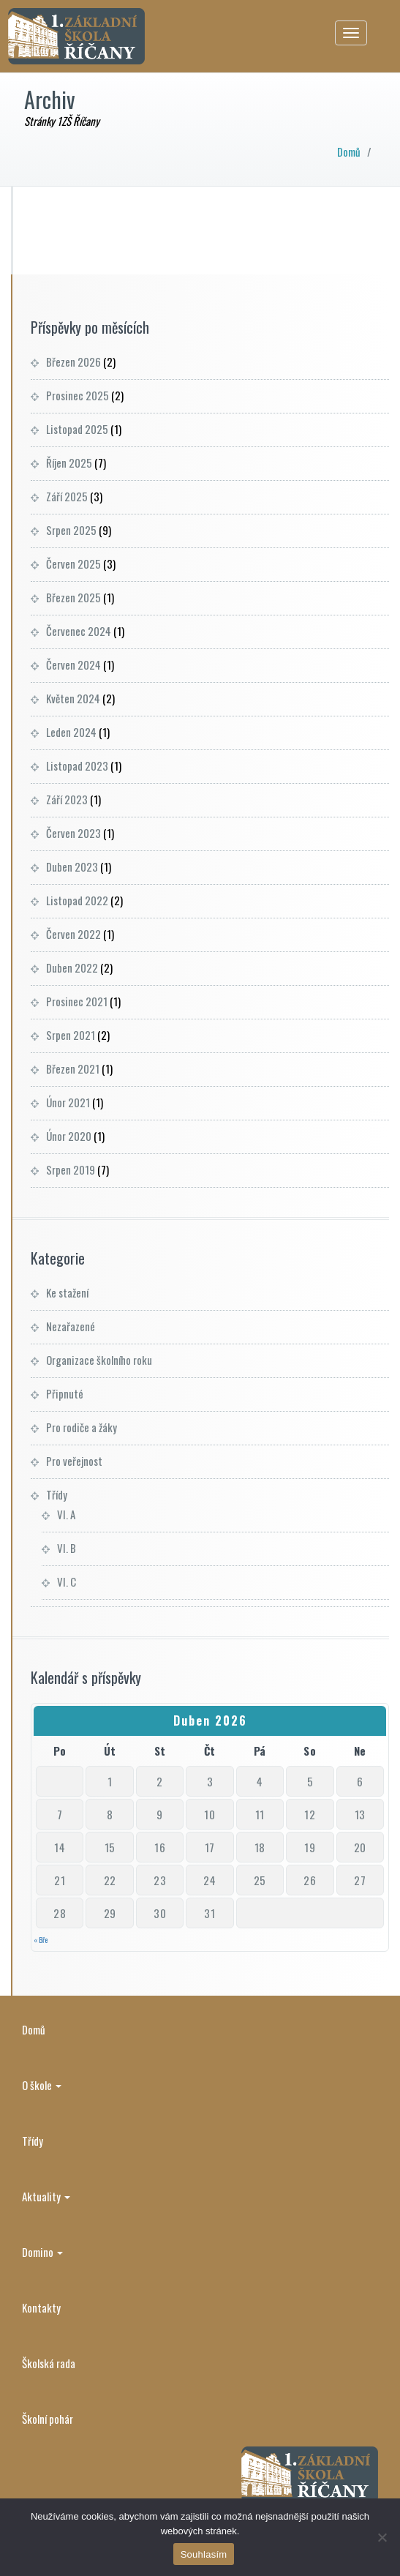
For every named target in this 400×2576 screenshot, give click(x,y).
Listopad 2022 (77, 900)
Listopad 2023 (77, 765)
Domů (349, 151)
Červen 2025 (73, 563)
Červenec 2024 (78, 631)
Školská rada (48, 2363)
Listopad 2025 (77, 429)
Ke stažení (67, 1292)
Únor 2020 (68, 1136)
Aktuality (46, 2196)
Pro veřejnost (74, 1461)
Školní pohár (47, 2419)
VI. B (66, 1548)
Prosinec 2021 (76, 1001)
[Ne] (381, 2537)
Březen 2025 (73, 597)
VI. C (66, 1581)
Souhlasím (204, 2554)
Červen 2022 (73, 934)
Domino (42, 2252)
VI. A (66, 1514)
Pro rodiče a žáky (81, 1427)
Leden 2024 (71, 732)
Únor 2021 (68, 1102)
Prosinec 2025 (77, 395)
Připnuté (64, 1393)
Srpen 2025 (71, 530)
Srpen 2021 (70, 1035)
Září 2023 (67, 799)
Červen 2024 (73, 664)
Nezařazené (70, 1326)
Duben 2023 (72, 866)
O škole (41, 2085)
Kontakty (41, 2307)
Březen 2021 (72, 1068)
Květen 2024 (73, 698)
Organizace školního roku (99, 1360)
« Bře (41, 1939)
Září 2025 (67, 496)
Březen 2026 (73, 361)
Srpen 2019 (70, 1169)
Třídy (56, 1494)
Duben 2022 (72, 967)
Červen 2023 (73, 833)
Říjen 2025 (69, 462)
